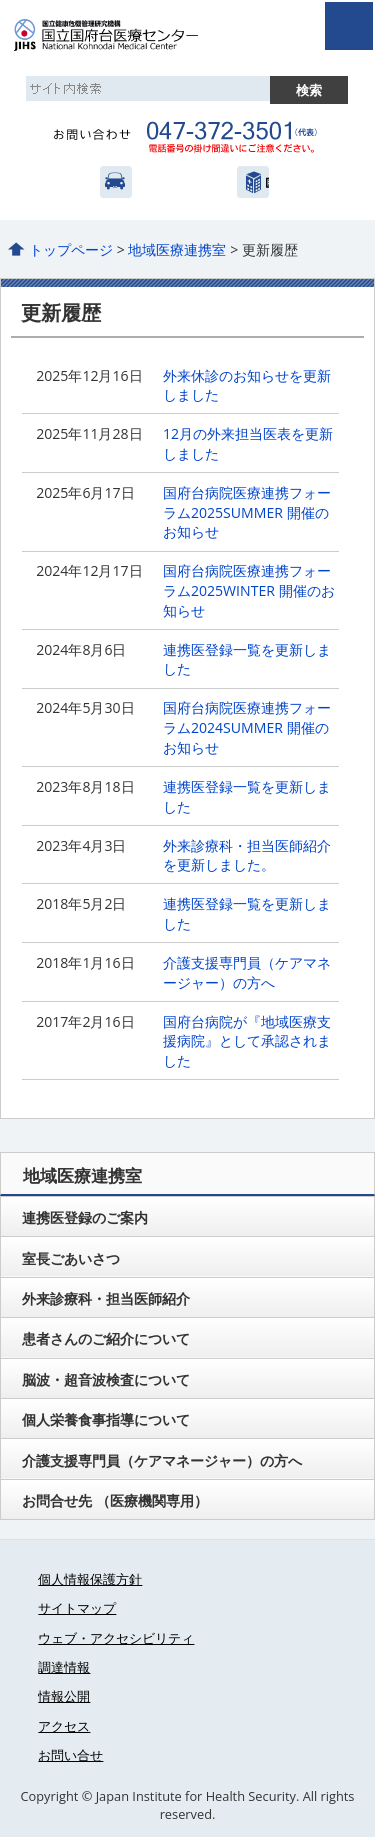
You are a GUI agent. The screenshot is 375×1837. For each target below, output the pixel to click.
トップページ (71, 249)
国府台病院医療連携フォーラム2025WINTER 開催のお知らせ (249, 590)
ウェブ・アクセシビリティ (116, 1638)
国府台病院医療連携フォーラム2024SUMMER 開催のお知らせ (247, 727)
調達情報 (64, 1667)
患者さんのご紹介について (106, 1338)
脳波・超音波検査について (106, 1379)
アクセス (116, 182)
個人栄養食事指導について (106, 1419)
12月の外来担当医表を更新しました (248, 443)
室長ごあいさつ (71, 1258)
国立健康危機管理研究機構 (253, 182)
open (349, 26)
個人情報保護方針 (90, 1579)
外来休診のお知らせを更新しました (247, 385)
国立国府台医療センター (128, 35)
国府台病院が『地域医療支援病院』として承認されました (247, 1041)
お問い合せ (70, 1755)
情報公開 (64, 1696)
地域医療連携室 (177, 249)
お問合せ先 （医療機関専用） (115, 1500)
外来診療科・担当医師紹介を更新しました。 (247, 855)
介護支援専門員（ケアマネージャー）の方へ (247, 972)
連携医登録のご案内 (85, 1217)
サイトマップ (77, 1608)
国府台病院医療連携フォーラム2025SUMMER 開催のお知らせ (247, 512)
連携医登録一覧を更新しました (247, 659)
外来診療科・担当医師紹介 (106, 1298)
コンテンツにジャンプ (0, 0)
